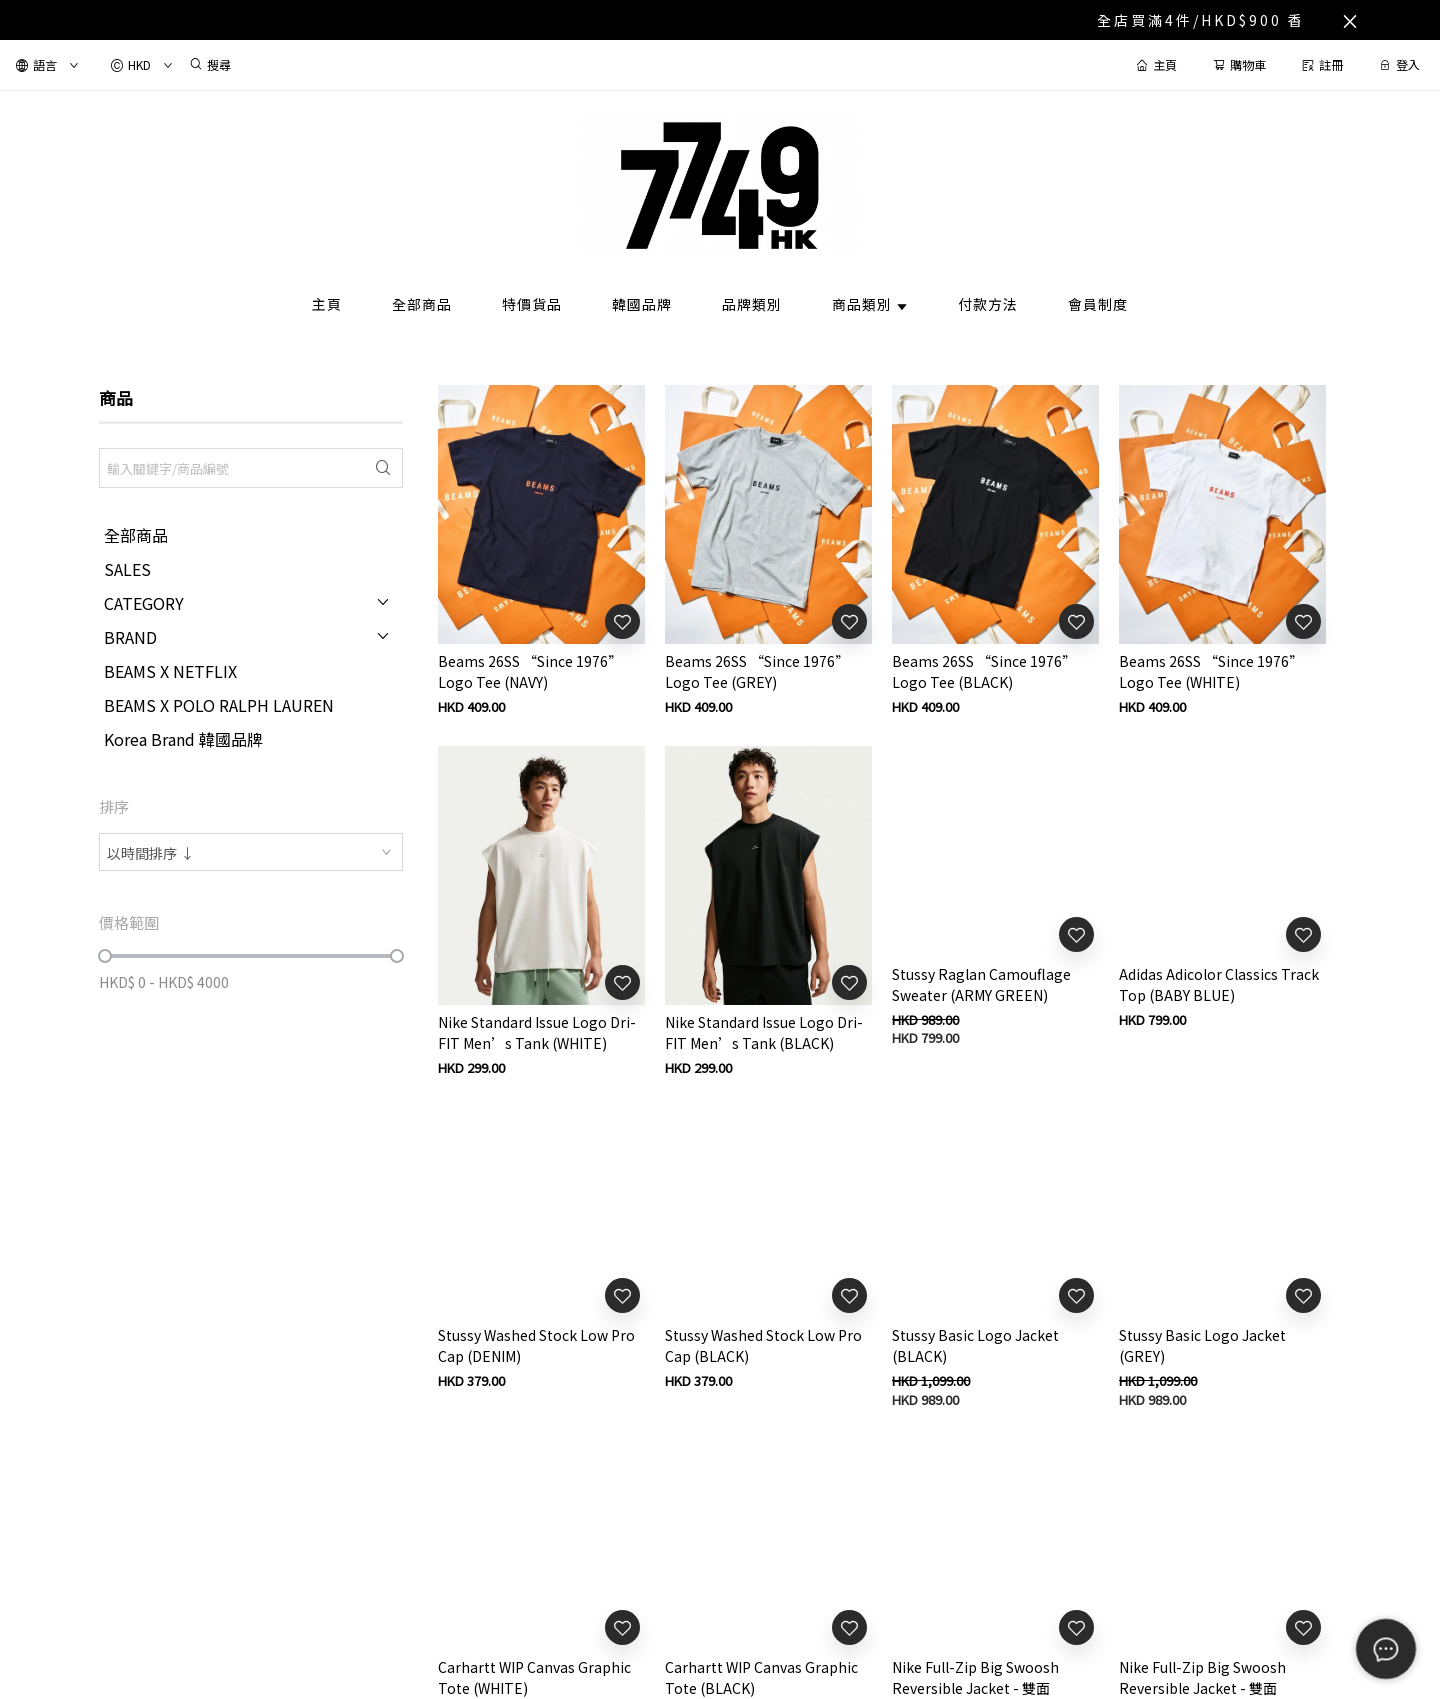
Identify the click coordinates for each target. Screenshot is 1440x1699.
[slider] (105, 956)
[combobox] (251, 852)
